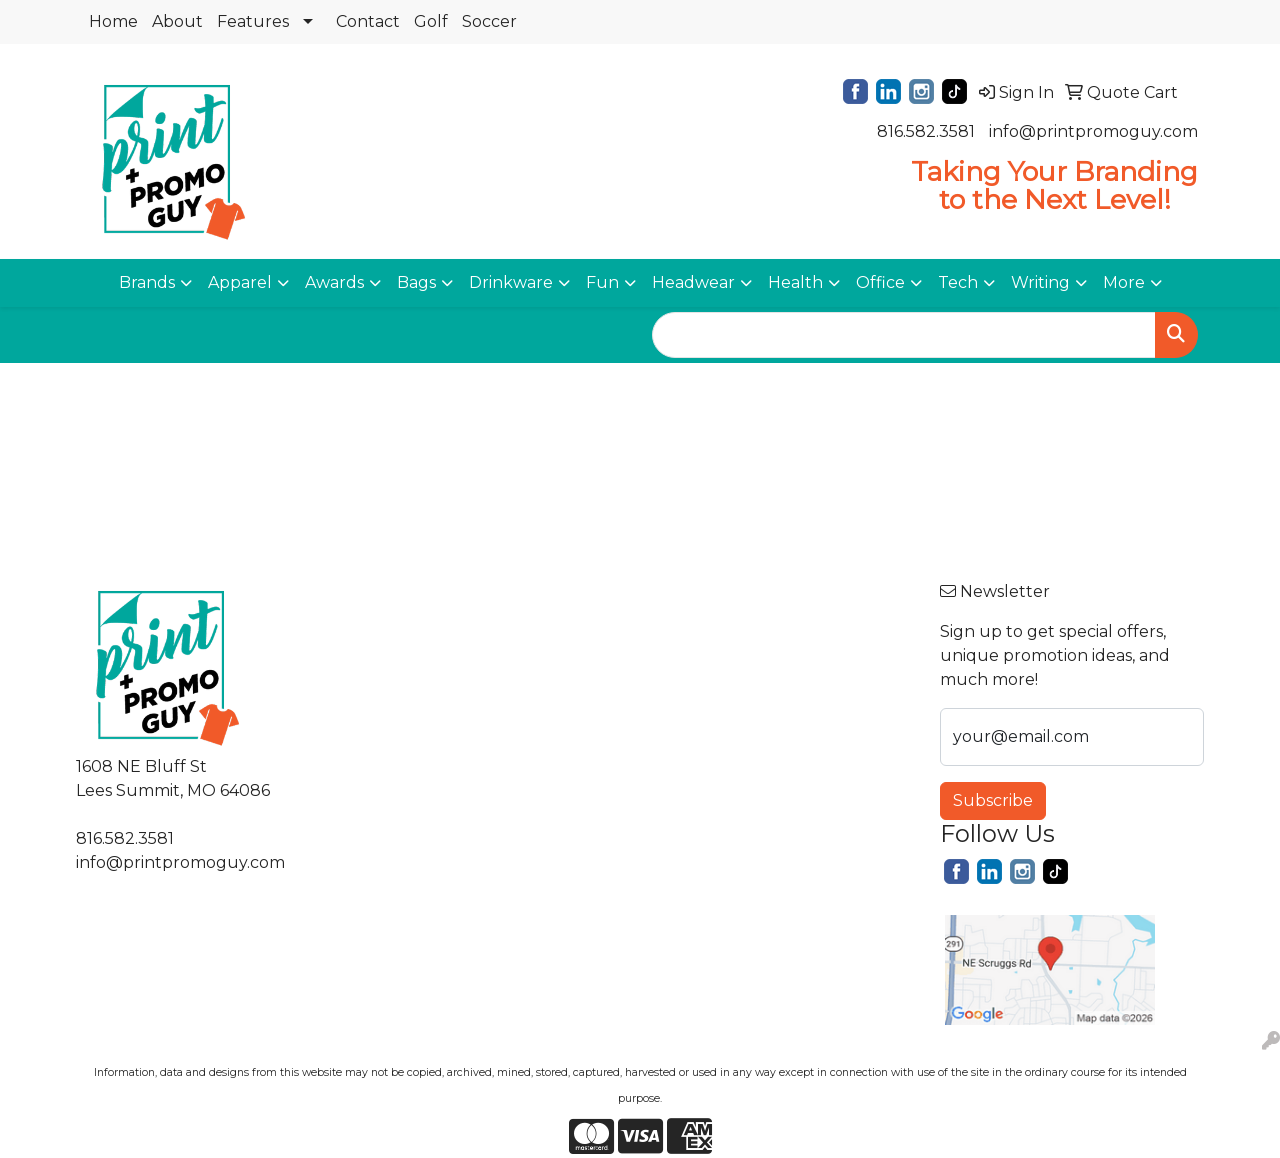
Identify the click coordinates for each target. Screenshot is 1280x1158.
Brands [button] (147, 282)
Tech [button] (958, 282)
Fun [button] (602, 282)
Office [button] (880, 282)
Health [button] (795, 282)
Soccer (489, 21)
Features (253, 21)
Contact (368, 21)
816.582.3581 (926, 131)
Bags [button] (416, 282)
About (177, 21)
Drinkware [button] (511, 282)
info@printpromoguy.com (1093, 131)
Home (113, 21)
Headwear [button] (693, 282)
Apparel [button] (240, 282)
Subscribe (993, 800)
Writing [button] (1040, 282)
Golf (431, 21)
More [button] (1124, 282)
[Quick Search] (904, 335)
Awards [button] (334, 282)
